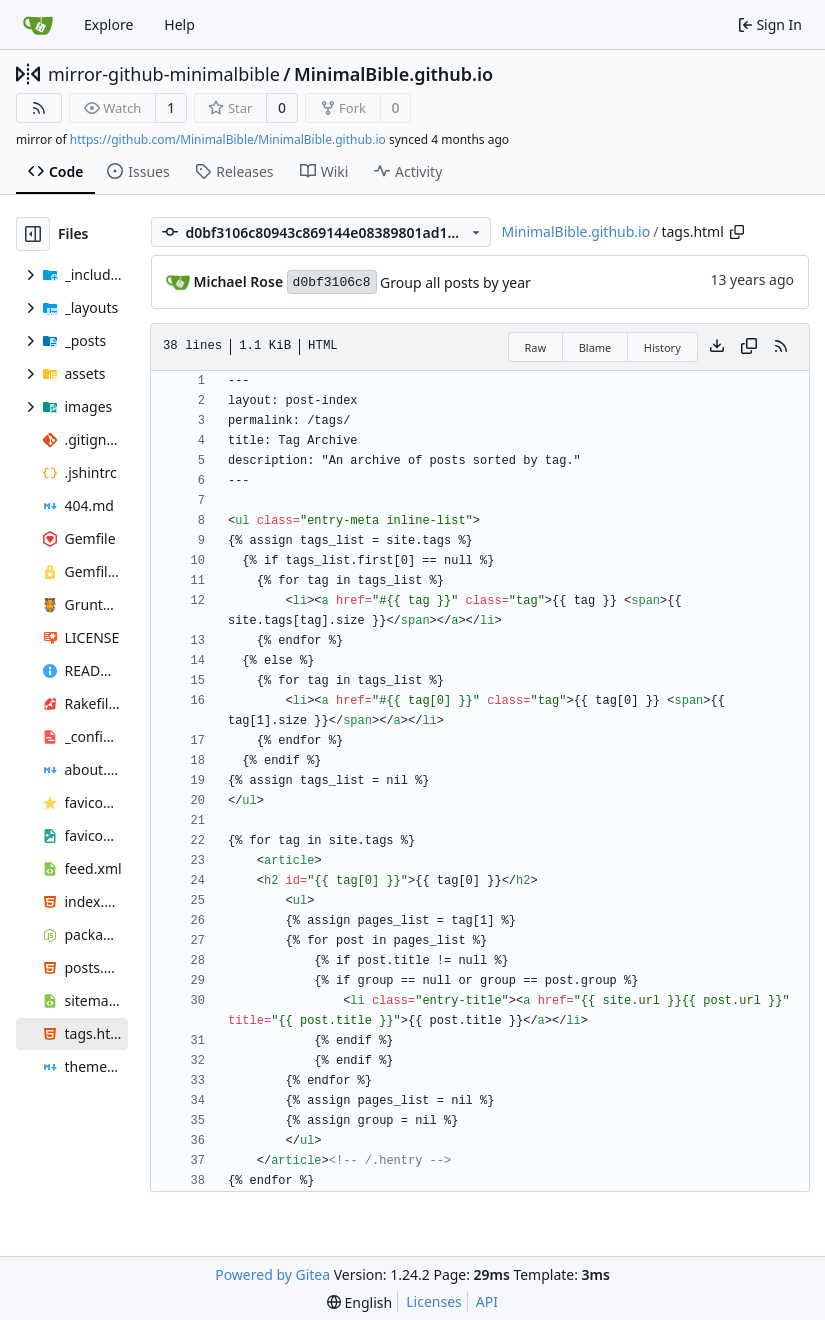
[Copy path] (737, 232)
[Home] (38, 25)
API (487, 1301)
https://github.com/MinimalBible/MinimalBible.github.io (228, 139)
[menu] (359, 1302)
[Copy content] (749, 347)
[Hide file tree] (33, 234)
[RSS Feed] (39, 108)
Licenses (434, 1301)
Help (179, 24)
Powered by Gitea (272, 1274)
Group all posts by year (455, 282)
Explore (108, 24)
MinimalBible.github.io (393, 74)
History (662, 347)
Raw (536, 347)
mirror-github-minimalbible (164, 74)
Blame (595, 347)
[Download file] (717, 347)
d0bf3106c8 (332, 282)
